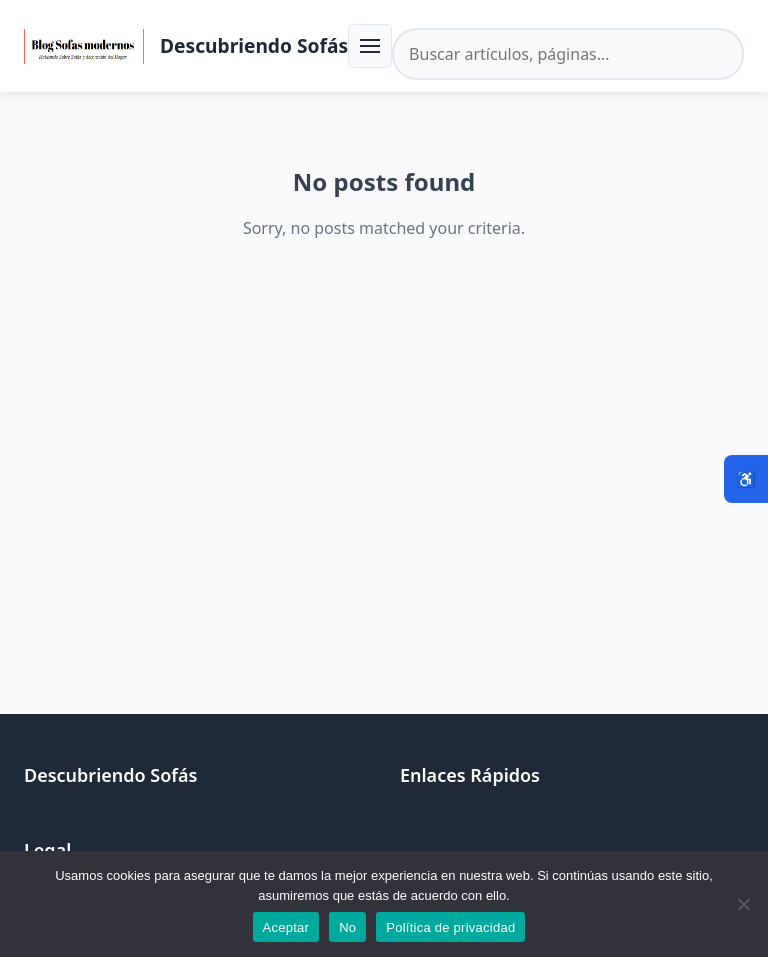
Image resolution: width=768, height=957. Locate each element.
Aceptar (286, 927)
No (347, 927)
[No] (743, 904)
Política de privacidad (450, 927)
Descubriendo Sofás (254, 45)
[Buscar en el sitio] (568, 54)
